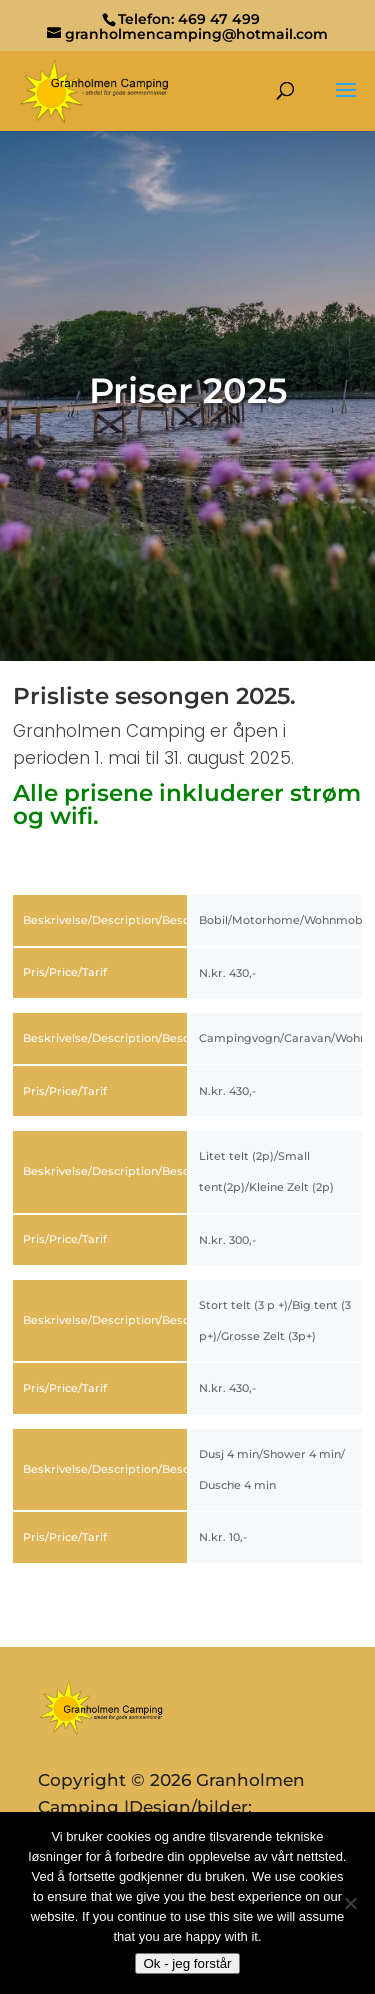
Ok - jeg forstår (187, 1963)
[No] (350, 1903)
